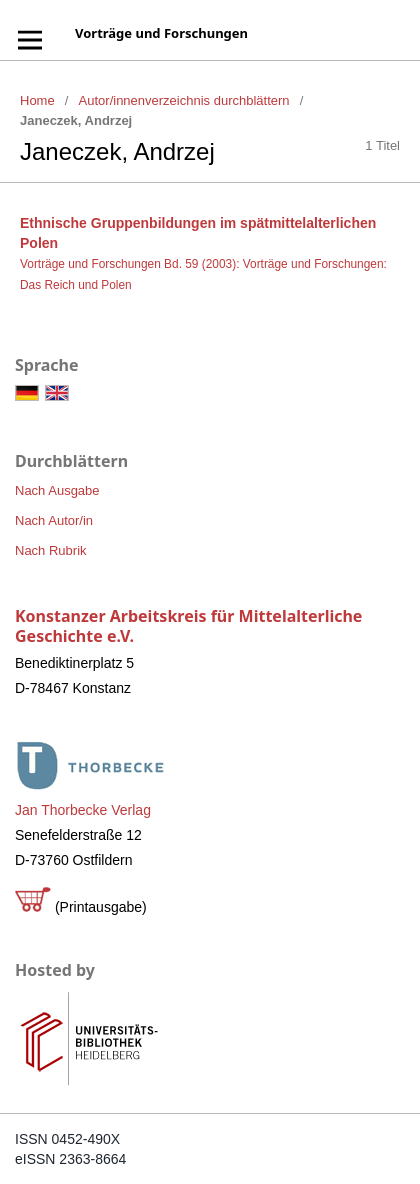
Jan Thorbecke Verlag (83, 810)
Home (37, 100)
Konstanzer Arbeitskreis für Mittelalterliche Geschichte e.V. (188, 626)
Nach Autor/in (54, 520)
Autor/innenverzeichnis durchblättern (184, 100)
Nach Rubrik (51, 550)
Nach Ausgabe (57, 490)
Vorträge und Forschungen (161, 33)
